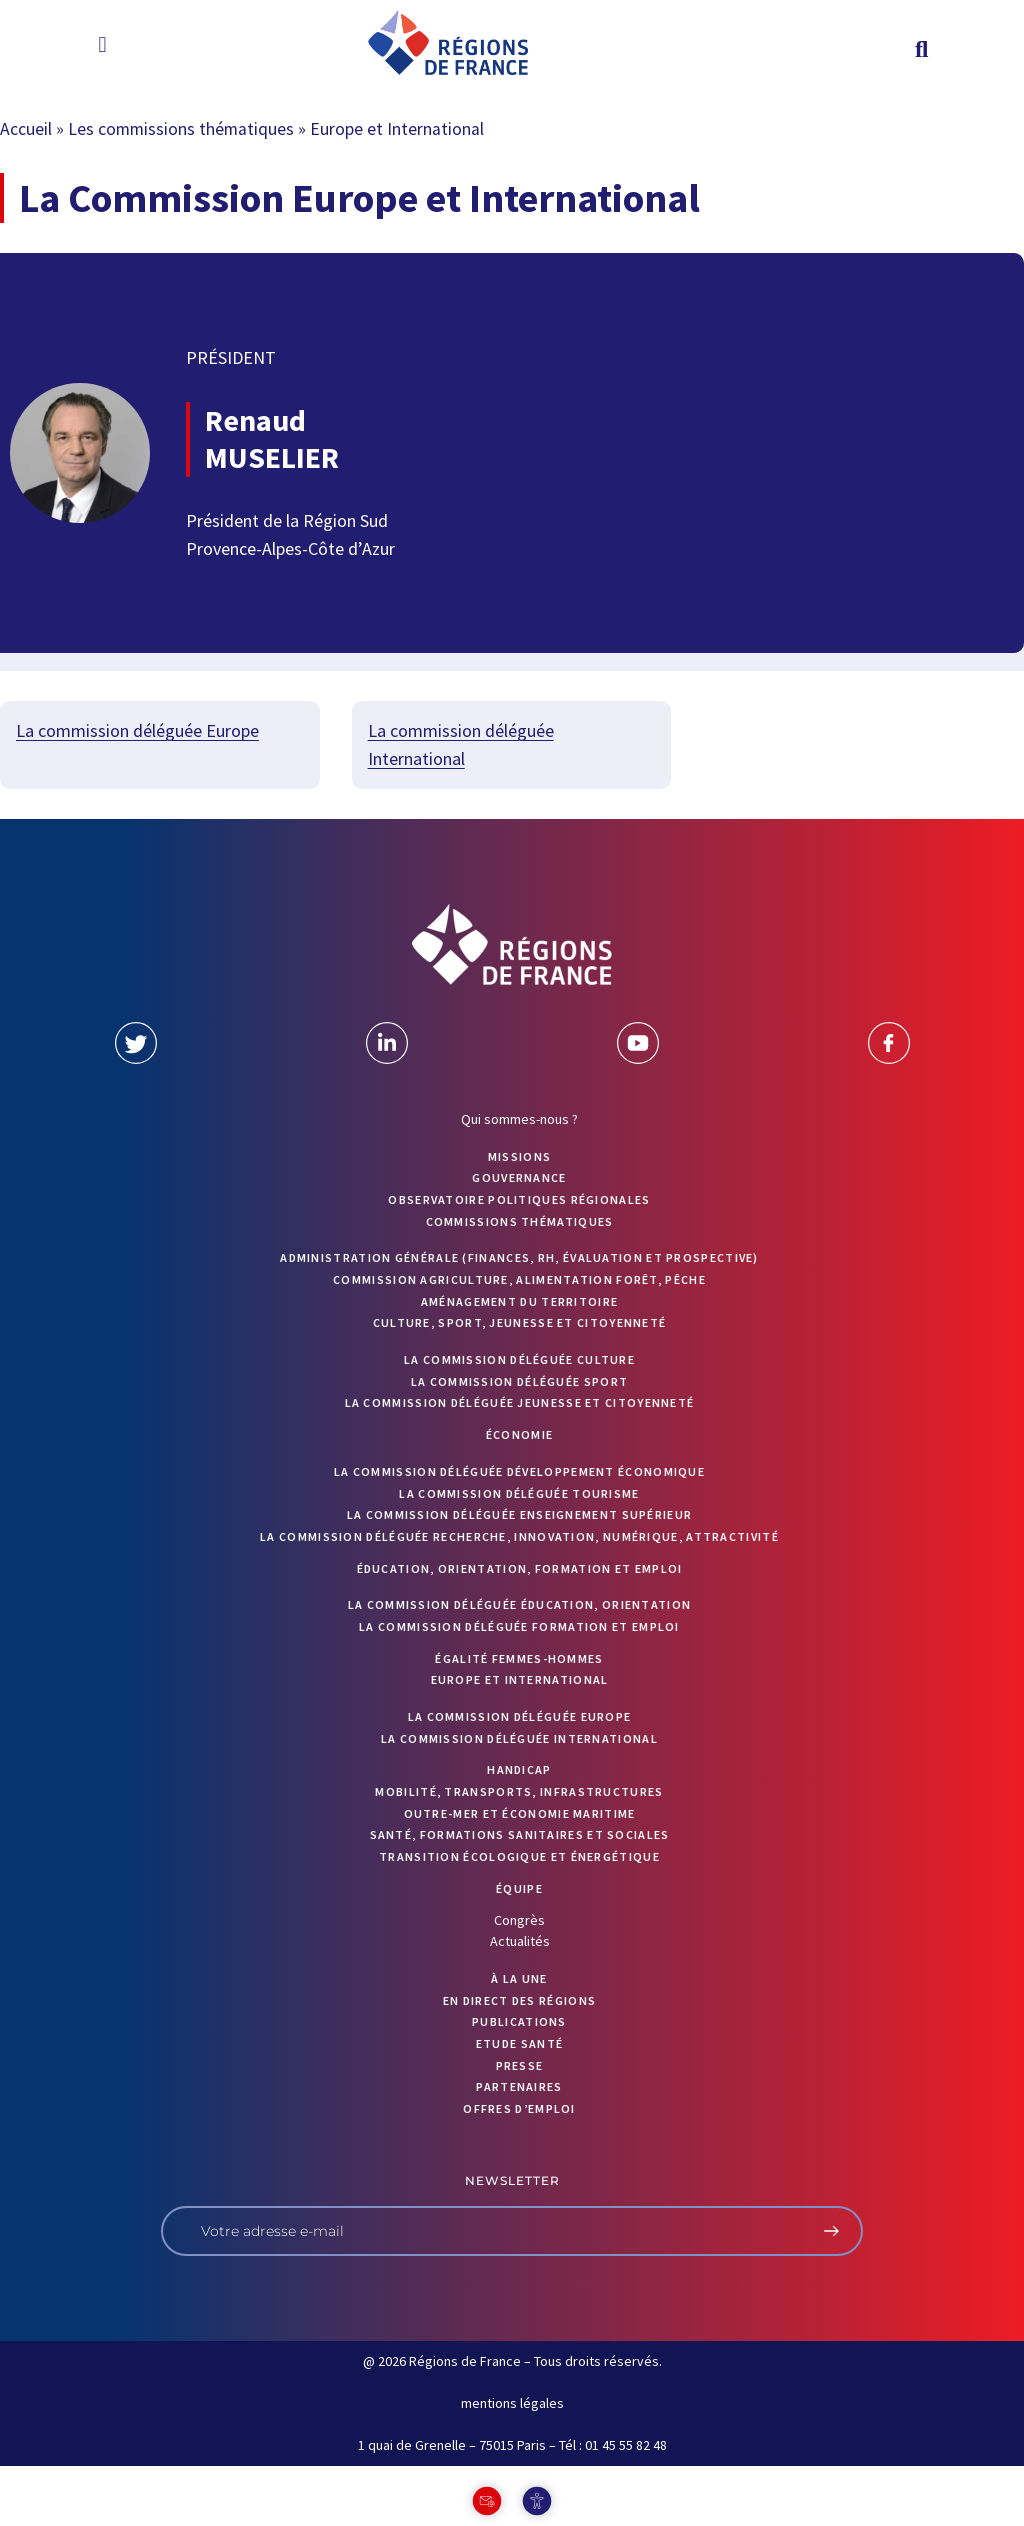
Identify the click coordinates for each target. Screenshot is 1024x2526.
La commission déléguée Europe (137, 730)
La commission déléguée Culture (519, 1359)
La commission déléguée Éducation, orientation (520, 1604)
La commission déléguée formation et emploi (519, 1626)
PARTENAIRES (519, 2086)
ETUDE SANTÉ (519, 2043)
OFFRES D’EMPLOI (519, 2108)
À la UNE (519, 1978)
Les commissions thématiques (181, 129)
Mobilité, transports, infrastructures (519, 1791)
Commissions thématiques (520, 1221)
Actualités (520, 1941)
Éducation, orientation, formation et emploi (520, 1568)
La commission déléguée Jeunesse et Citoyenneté (520, 1402)
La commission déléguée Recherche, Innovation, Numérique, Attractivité (519, 1536)
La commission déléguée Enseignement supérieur (520, 1514)
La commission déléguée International (519, 1738)
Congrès (519, 1920)
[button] (102, 44)
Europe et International (520, 1679)
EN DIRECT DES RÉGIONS (519, 2000)
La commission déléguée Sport (519, 1381)
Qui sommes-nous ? (519, 1119)
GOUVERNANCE (519, 1177)
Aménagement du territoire (520, 1301)
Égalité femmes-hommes (519, 1658)
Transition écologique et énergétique (519, 1856)
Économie (519, 1434)
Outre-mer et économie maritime (520, 1813)
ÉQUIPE (519, 1888)
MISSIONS (519, 1156)
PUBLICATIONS (519, 2021)
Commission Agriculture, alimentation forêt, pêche (519, 1279)
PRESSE (520, 2065)
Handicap (519, 1769)
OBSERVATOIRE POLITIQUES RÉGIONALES (519, 1199)
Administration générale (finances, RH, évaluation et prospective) (519, 1257)
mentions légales (512, 2403)
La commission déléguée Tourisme (519, 1493)
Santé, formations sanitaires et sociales (520, 1834)
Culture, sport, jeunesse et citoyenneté (520, 1322)
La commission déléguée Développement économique (519, 1471)
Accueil (26, 129)
